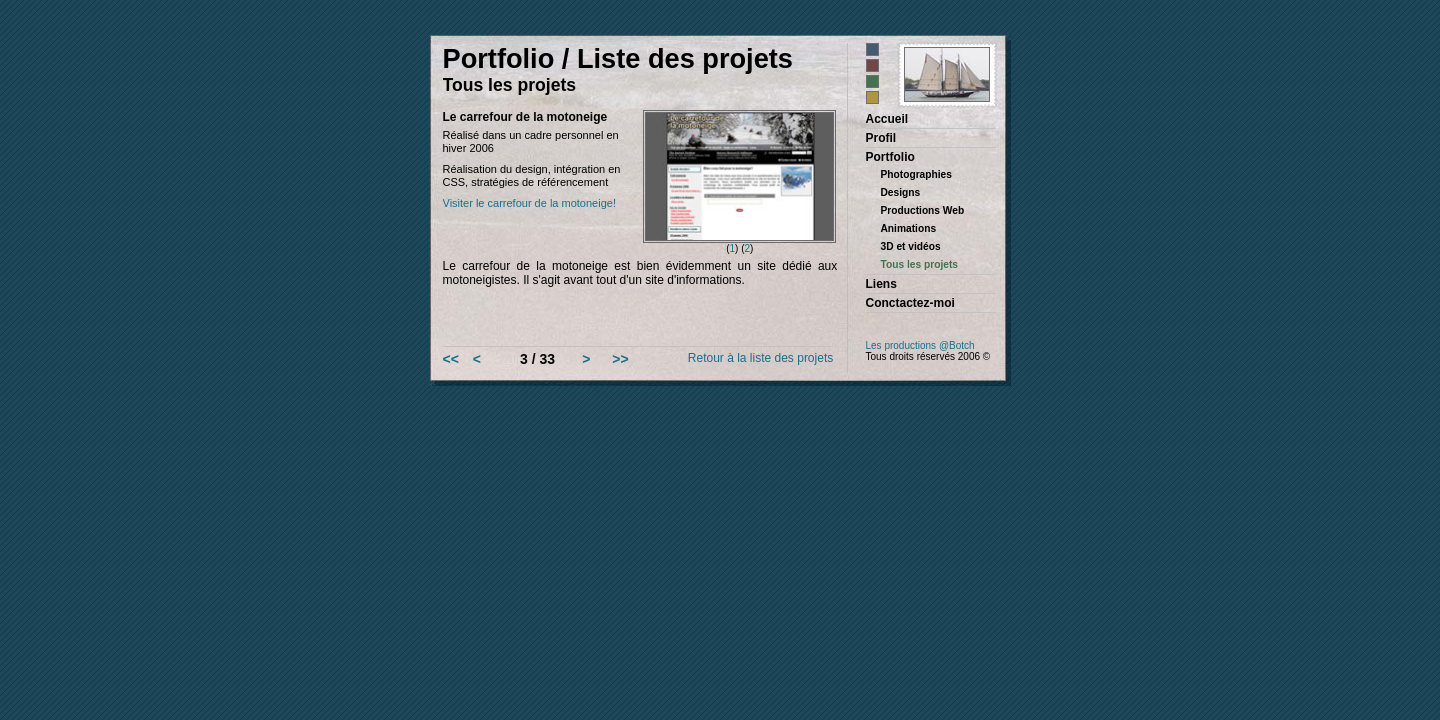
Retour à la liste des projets (760, 358)
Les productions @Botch (920, 345)
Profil (881, 138)
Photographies (916, 174)
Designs (901, 192)
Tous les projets (920, 264)
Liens (881, 284)
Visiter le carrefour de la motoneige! (529, 203)
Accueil (887, 119)
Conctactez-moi (910, 303)
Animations (909, 228)
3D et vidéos (911, 246)
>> (620, 359)
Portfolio (890, 157)
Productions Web (923, 210)
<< (451, 359)
